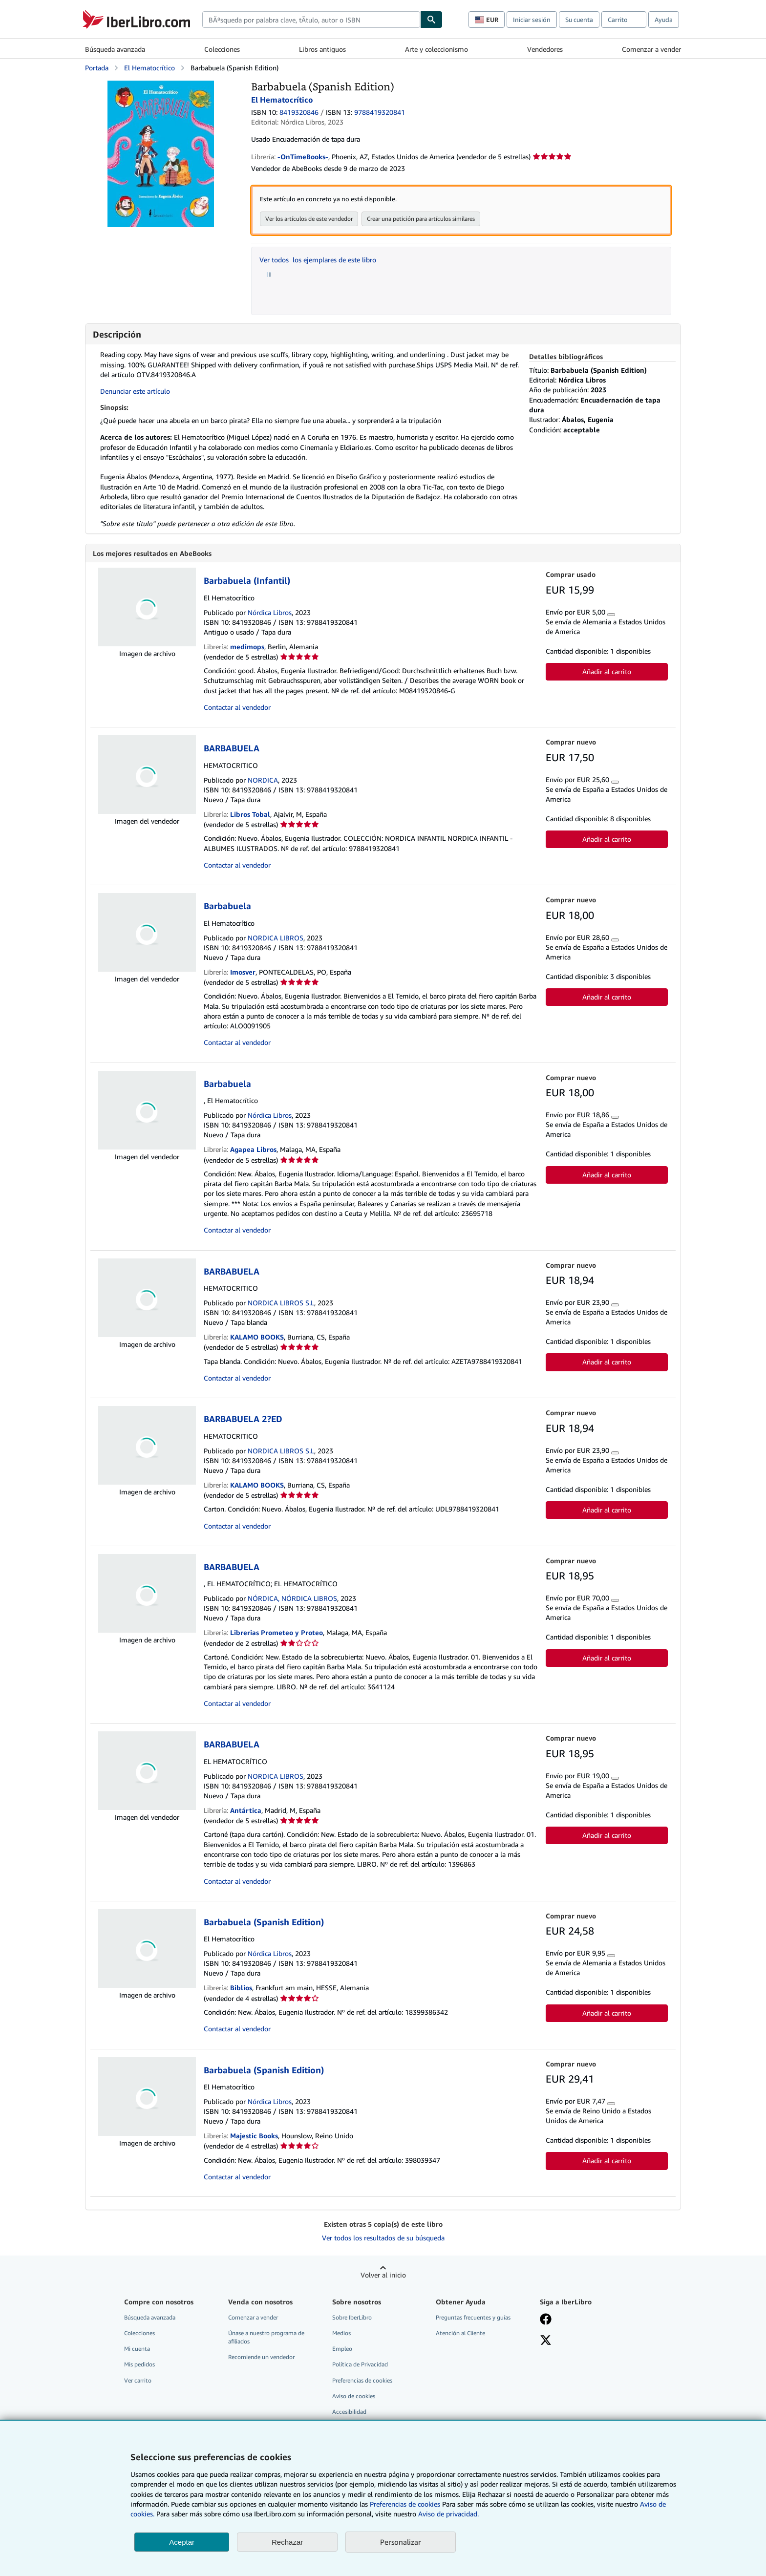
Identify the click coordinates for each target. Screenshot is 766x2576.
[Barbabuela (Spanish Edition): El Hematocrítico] (160, 85)
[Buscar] (431, 19)
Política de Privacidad (360, 2364)
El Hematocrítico (149, 68)
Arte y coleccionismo (436, 49)
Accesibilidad (349, 2412)
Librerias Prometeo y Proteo (276, 1633)
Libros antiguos (322, 49)
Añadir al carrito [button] (606, 672)
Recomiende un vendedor (261, 2357)
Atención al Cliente (460, 2333)
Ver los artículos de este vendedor (309, 218)
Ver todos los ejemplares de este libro (317, 259)
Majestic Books (254, 2136)
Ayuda (664, 19)
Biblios (241, 1988)
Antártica (245, 1811)
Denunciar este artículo (135, 391)
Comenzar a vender (651, 49)
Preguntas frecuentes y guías (473, 2317)
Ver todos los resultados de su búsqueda (383, 2238)
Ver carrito (137, 2380)
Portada (96, 68)
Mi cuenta (137, 2349)
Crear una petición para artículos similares (421, 218)
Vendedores (545, 49)
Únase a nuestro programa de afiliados (266, 2337)
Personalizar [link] (400, 2541)
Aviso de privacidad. (448, 2514)
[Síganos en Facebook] (546, 2320)
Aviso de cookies (353, 2396)
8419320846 (299, 112)
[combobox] (311, 19)
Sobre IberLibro (352, 2317)
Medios (341, 2333)
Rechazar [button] (287, 2542)
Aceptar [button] (181, 2542)
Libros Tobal (250, 814)
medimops (247, 647)
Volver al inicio (383, 2275)
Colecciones (222, 49)
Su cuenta (579, 19)
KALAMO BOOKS (257, 1337)
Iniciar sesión (532, 19)
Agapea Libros (253, 1150)
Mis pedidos (139, 2364)
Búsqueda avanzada (115, 49)
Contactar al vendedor (237, 707)
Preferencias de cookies (405, 2504)
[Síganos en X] (546, 2341)
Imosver (242, 972)
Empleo (342, 2349)
